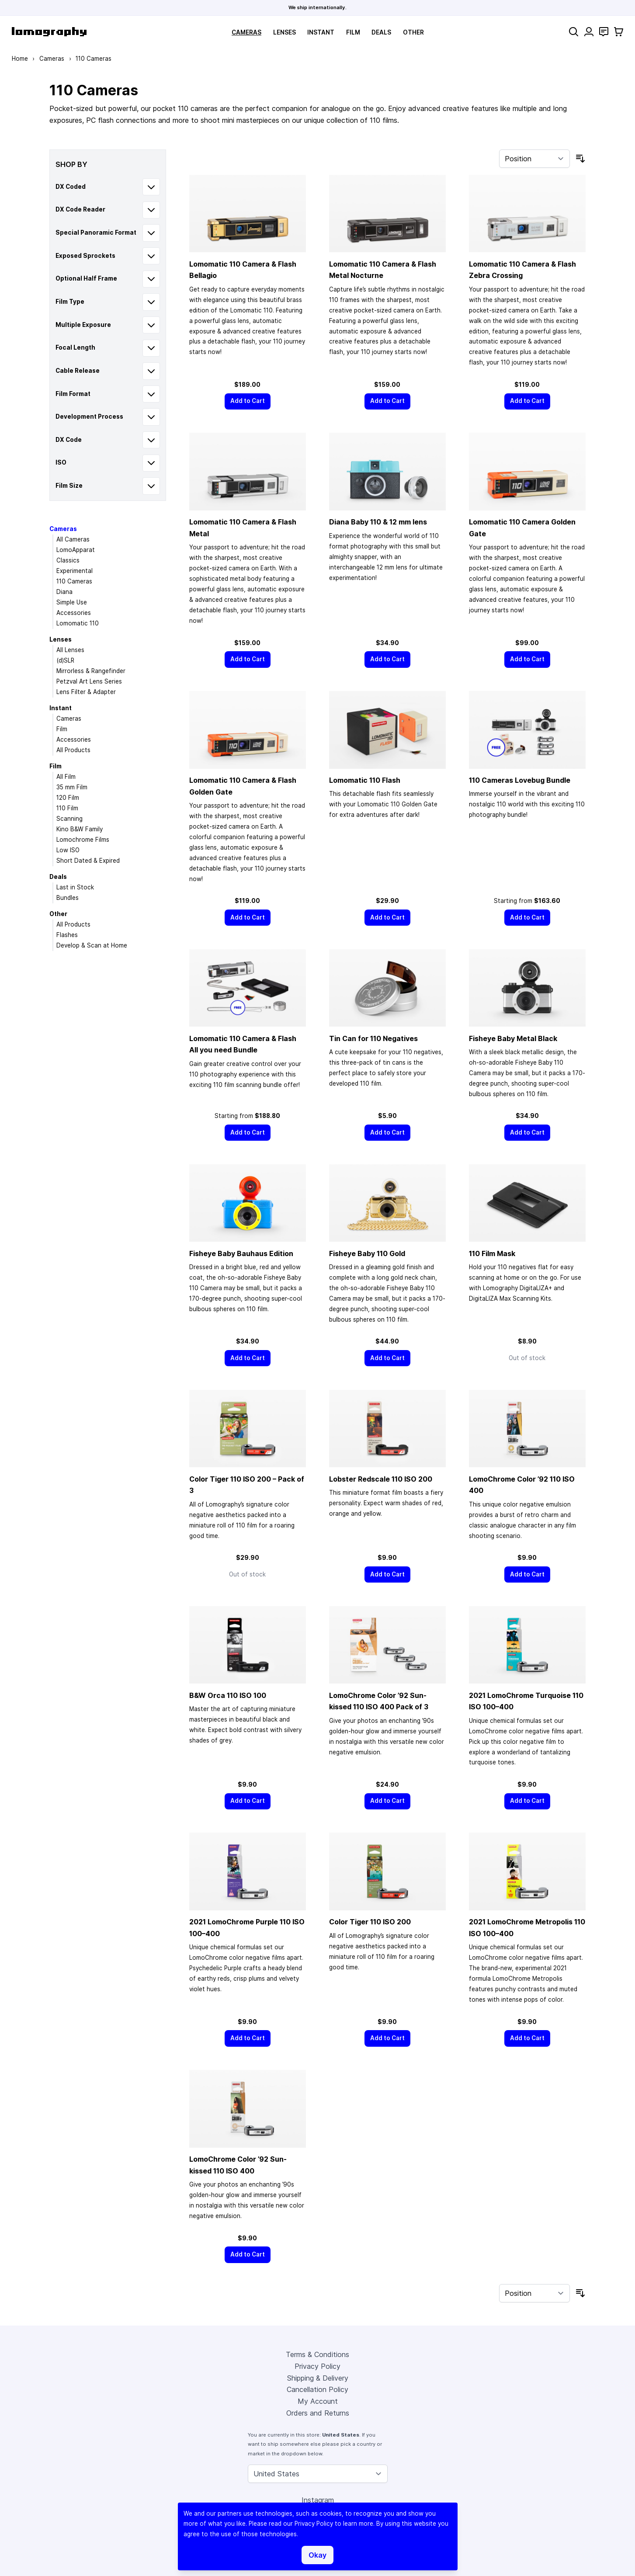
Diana (64, 591)
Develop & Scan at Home (91, 945)
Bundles (67, 897)
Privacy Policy (317, 2366)
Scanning (69, 818)
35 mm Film (71, 787)
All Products (73, 749)
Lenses (284, 32)
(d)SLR (65, 660)
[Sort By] (534, 158)
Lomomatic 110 (77, 623)
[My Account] (588, 31)
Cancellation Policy (317, 2389)
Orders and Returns (317, 2413)
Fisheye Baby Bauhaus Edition (241, 1253)
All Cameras (73, 539)
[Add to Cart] (248, 401)
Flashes (67, 934)
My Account (318, 2401)
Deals (381, 32)
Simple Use (71, 602)
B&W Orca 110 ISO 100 (227, 1695)
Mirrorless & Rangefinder (90, 670)
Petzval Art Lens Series (89, 681)
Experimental (74, 570)
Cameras (246, 32)
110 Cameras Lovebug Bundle (519, 780)
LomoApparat (75, 549)
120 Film (67, 797)
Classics (68, 560)
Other (413, 32)
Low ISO (68, 850)
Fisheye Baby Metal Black (513, 1038)
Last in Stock (75, 887)
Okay (317, 2555)
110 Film (67, 808)
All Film (66, 776)
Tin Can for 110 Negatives (373, 1038)
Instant (320, 32)
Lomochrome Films (82, 839)
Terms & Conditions (317, 2354)
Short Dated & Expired (88, 860)
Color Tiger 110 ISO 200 (370, 1921)
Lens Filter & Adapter (86, 691)
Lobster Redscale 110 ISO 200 (380, 1479)
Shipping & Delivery (317, 2378)
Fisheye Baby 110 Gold (367, 1253)
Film (353, 32)
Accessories (73, 612)
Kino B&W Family (79, 829)
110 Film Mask (492, 1253)
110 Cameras (74, 581)
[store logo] (49, 31)
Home (20, 58)
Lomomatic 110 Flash (364, 780)
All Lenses (70, 649)
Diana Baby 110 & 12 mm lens (378, 521)
